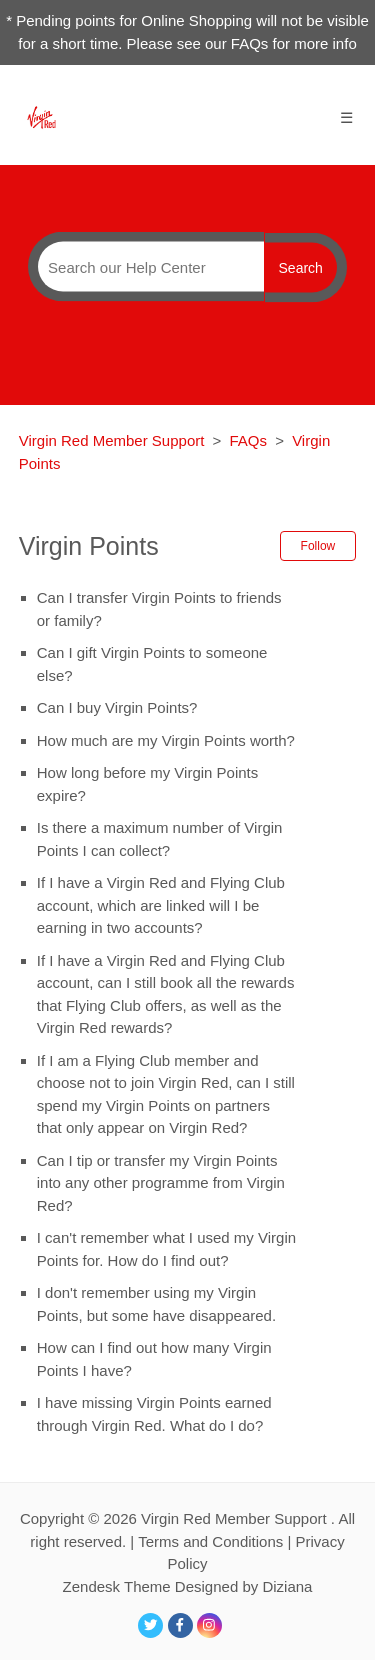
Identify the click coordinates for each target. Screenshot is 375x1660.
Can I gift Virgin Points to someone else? (152, 664)
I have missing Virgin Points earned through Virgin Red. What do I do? (154, 1414)
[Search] (146, 267)
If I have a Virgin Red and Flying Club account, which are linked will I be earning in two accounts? (161, 905)
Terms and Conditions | (216, 1541)
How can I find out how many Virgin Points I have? (154, 1359)
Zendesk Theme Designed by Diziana (188, 1586)
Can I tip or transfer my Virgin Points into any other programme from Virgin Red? (161, 1183)
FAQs (249, 440)
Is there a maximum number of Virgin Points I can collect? (160, 839)
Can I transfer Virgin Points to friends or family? (159, 609)
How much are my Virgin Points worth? (166, 740)
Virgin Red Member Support (114, 440)
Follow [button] (318, 546)
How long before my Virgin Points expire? (148, 784)
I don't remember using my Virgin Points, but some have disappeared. (156, 1304)
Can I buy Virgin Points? (117, 707)
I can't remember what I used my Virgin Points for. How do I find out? (166, 1249)
